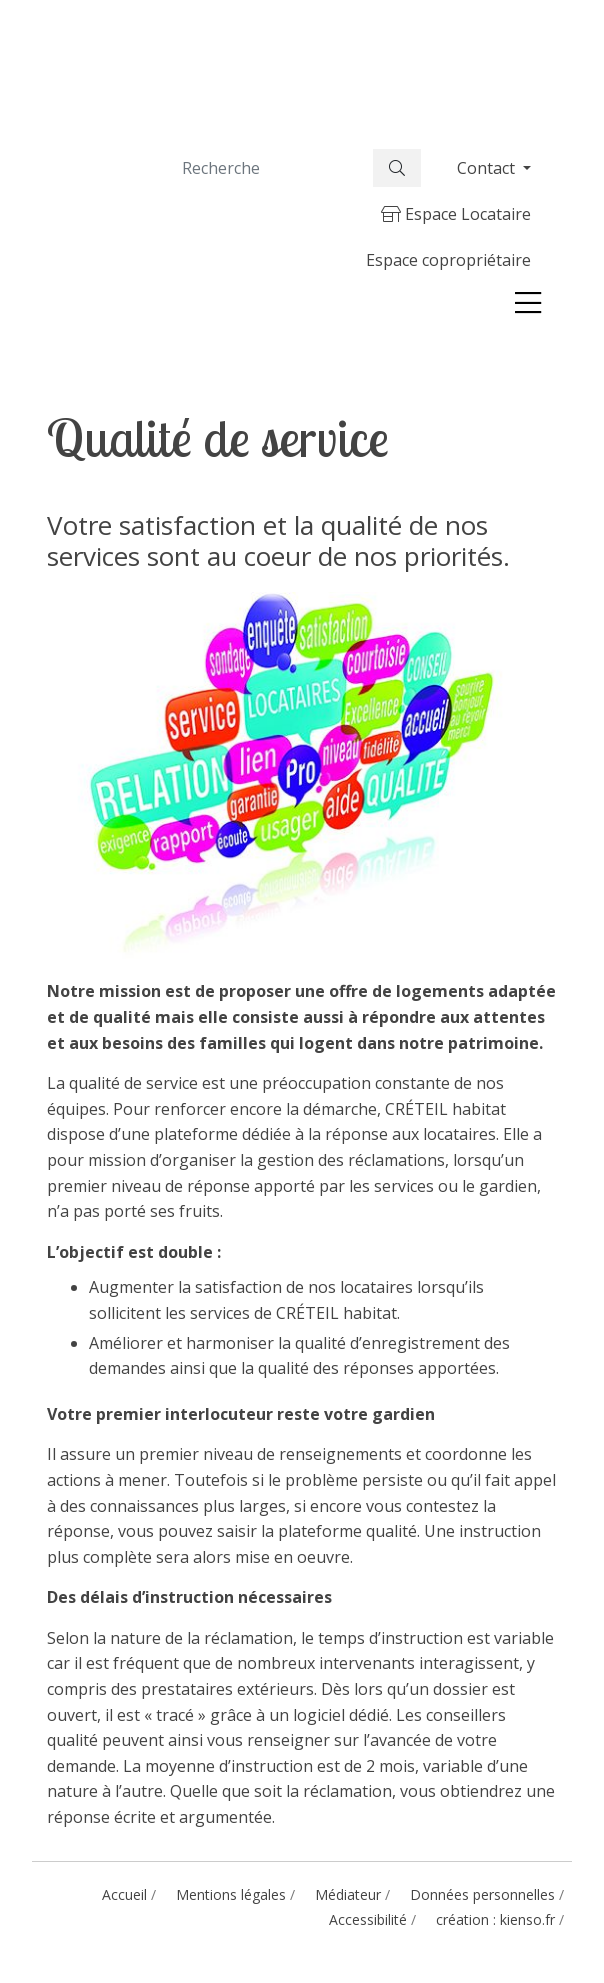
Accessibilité (368, 1919)
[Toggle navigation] (528, 303)
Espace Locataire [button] (456, 214)
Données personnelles (482, 1894)
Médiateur (348, 1894)
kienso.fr (527, 1919)
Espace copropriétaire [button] (448, 260)
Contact (488, 168)
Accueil (124, 1894)
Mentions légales (231, 1894)
